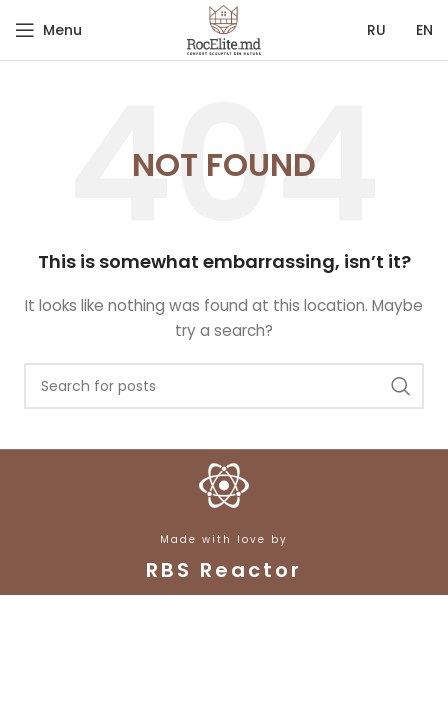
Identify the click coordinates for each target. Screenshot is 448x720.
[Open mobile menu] (48, 30)
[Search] (224, 386)
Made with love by (224, 539)
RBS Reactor (224, 570)
